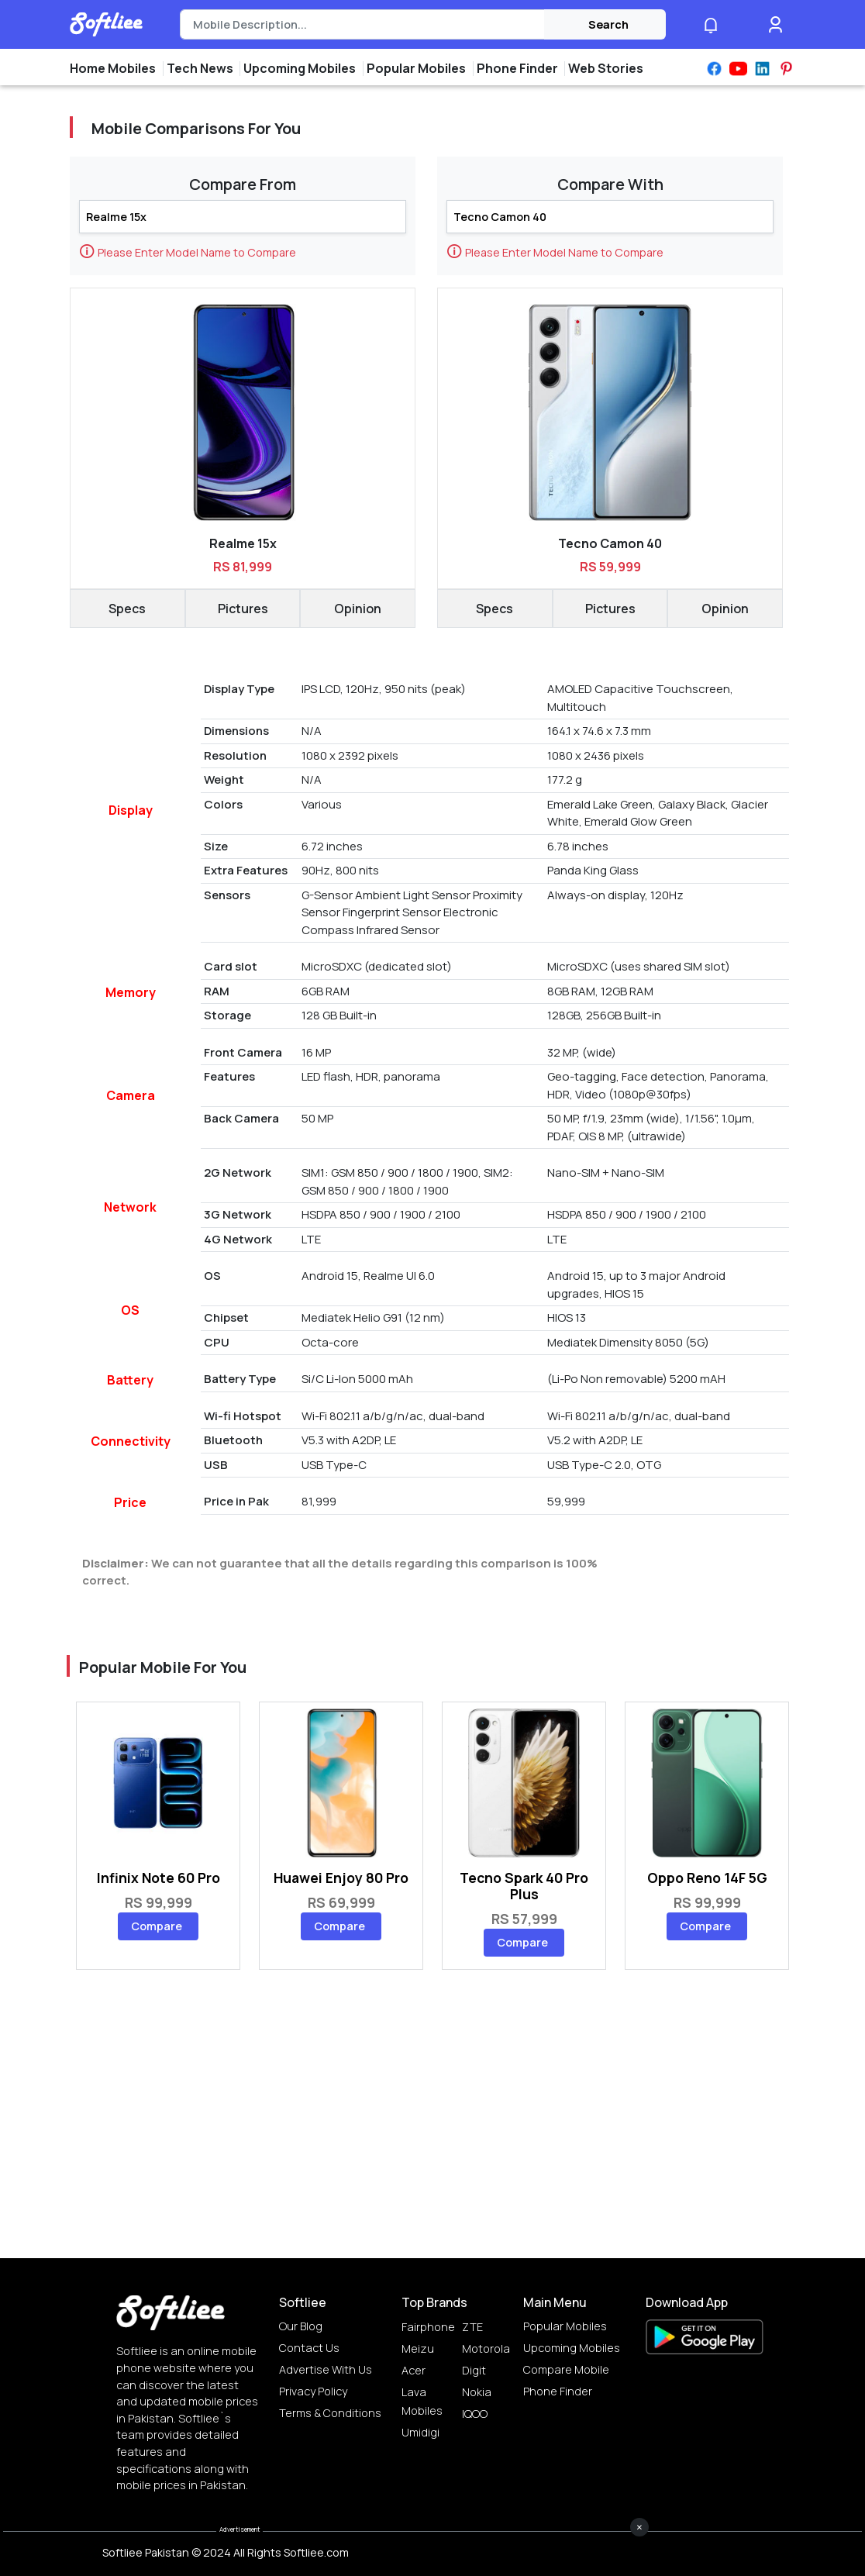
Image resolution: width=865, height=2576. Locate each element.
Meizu (417, 2348)
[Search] (362, 24)
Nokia (476, 2392)
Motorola (486, 2348)
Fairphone (428, 2326)
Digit (474, 2370)
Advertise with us (325, 2369)
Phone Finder (557, 2391)
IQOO (475, 2413)
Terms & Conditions (330, 2412)
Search (608, 24)
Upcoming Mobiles (571, 2347)
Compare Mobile (566, 2369)
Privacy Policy (313, 2391)
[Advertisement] (432, 2541)
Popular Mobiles (565, 2326)
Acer (413, 2370)
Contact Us (309, 2347)
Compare (156, 1926)
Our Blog (300, 2326)
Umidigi (420, 2432)
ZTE (472, 2326)
